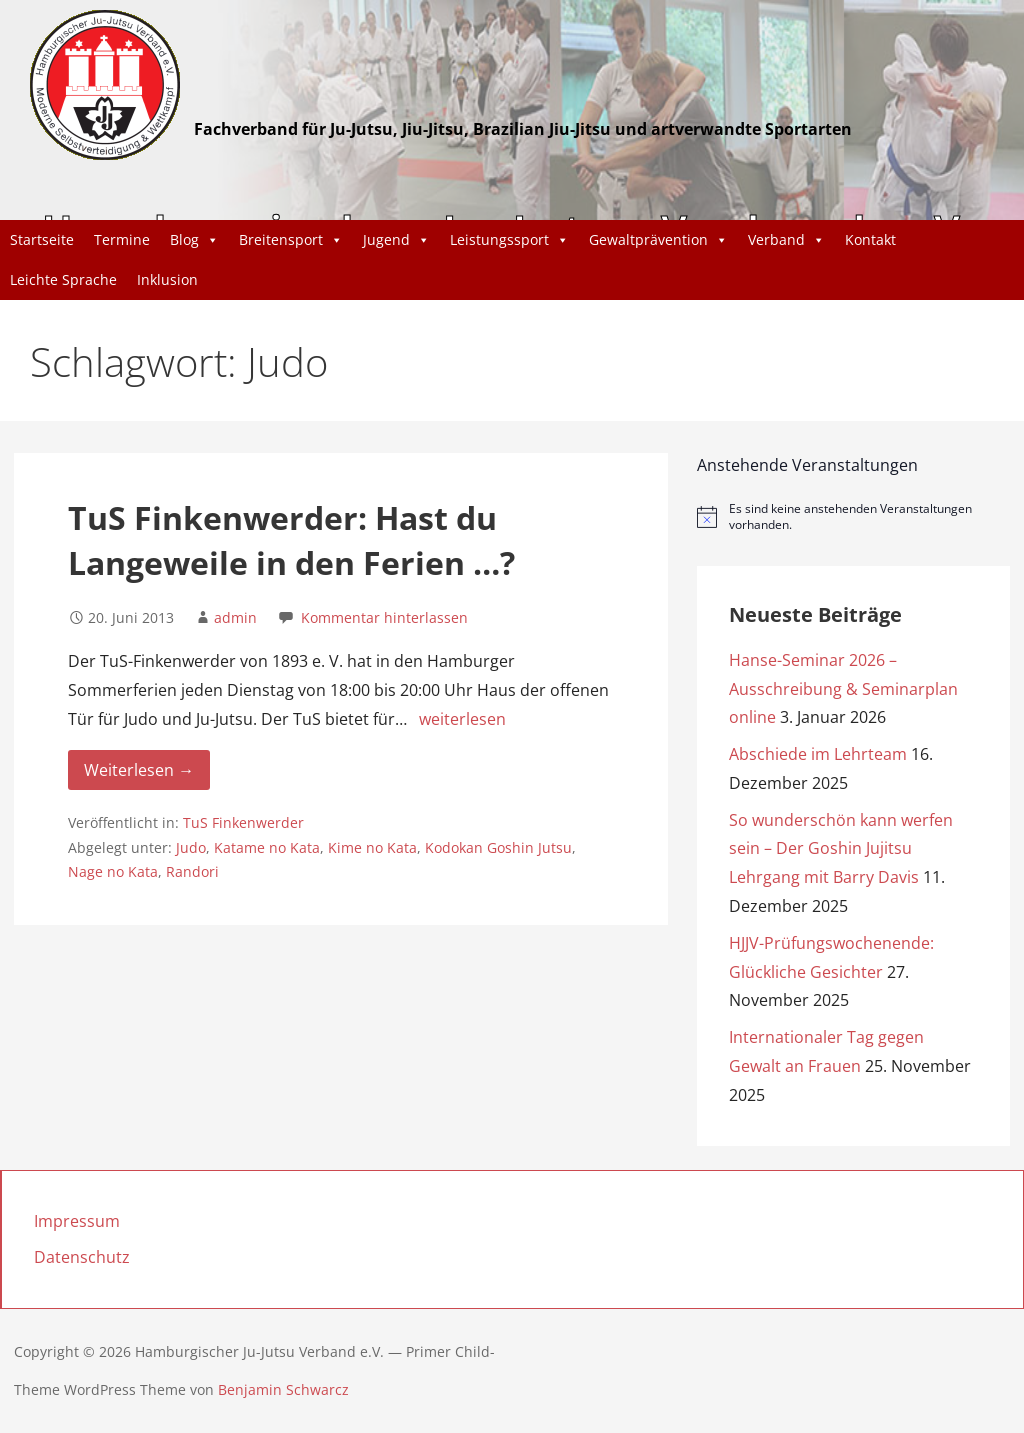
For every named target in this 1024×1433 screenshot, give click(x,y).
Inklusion (167, 279)
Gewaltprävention (658, 240)
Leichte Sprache (63, 279)
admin (235, 617)
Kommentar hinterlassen (384, 617)
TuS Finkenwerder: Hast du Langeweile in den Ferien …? (291, 540)
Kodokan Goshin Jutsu (498, 847)
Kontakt (870, 239)
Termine (122, 239)
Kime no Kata (372, 847)
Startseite (42, 239)
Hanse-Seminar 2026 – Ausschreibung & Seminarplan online (843, 689)
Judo (191, 847)
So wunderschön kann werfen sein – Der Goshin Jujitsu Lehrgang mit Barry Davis (841, 849)
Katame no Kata (267, 847)
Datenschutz (82, 1257)
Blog (194, 240)
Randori (192, 871)
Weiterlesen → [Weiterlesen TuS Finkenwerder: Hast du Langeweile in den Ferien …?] (139, 770)
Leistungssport (509, 240)
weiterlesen (462, 719)
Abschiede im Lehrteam (818, 754)
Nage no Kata (113, 871)
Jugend (396, 240)
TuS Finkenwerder (243, 822)
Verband (786, 240)
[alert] (853, 517)
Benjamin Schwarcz (283, 1389)
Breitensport (291, 240)
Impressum (77, 1221)
